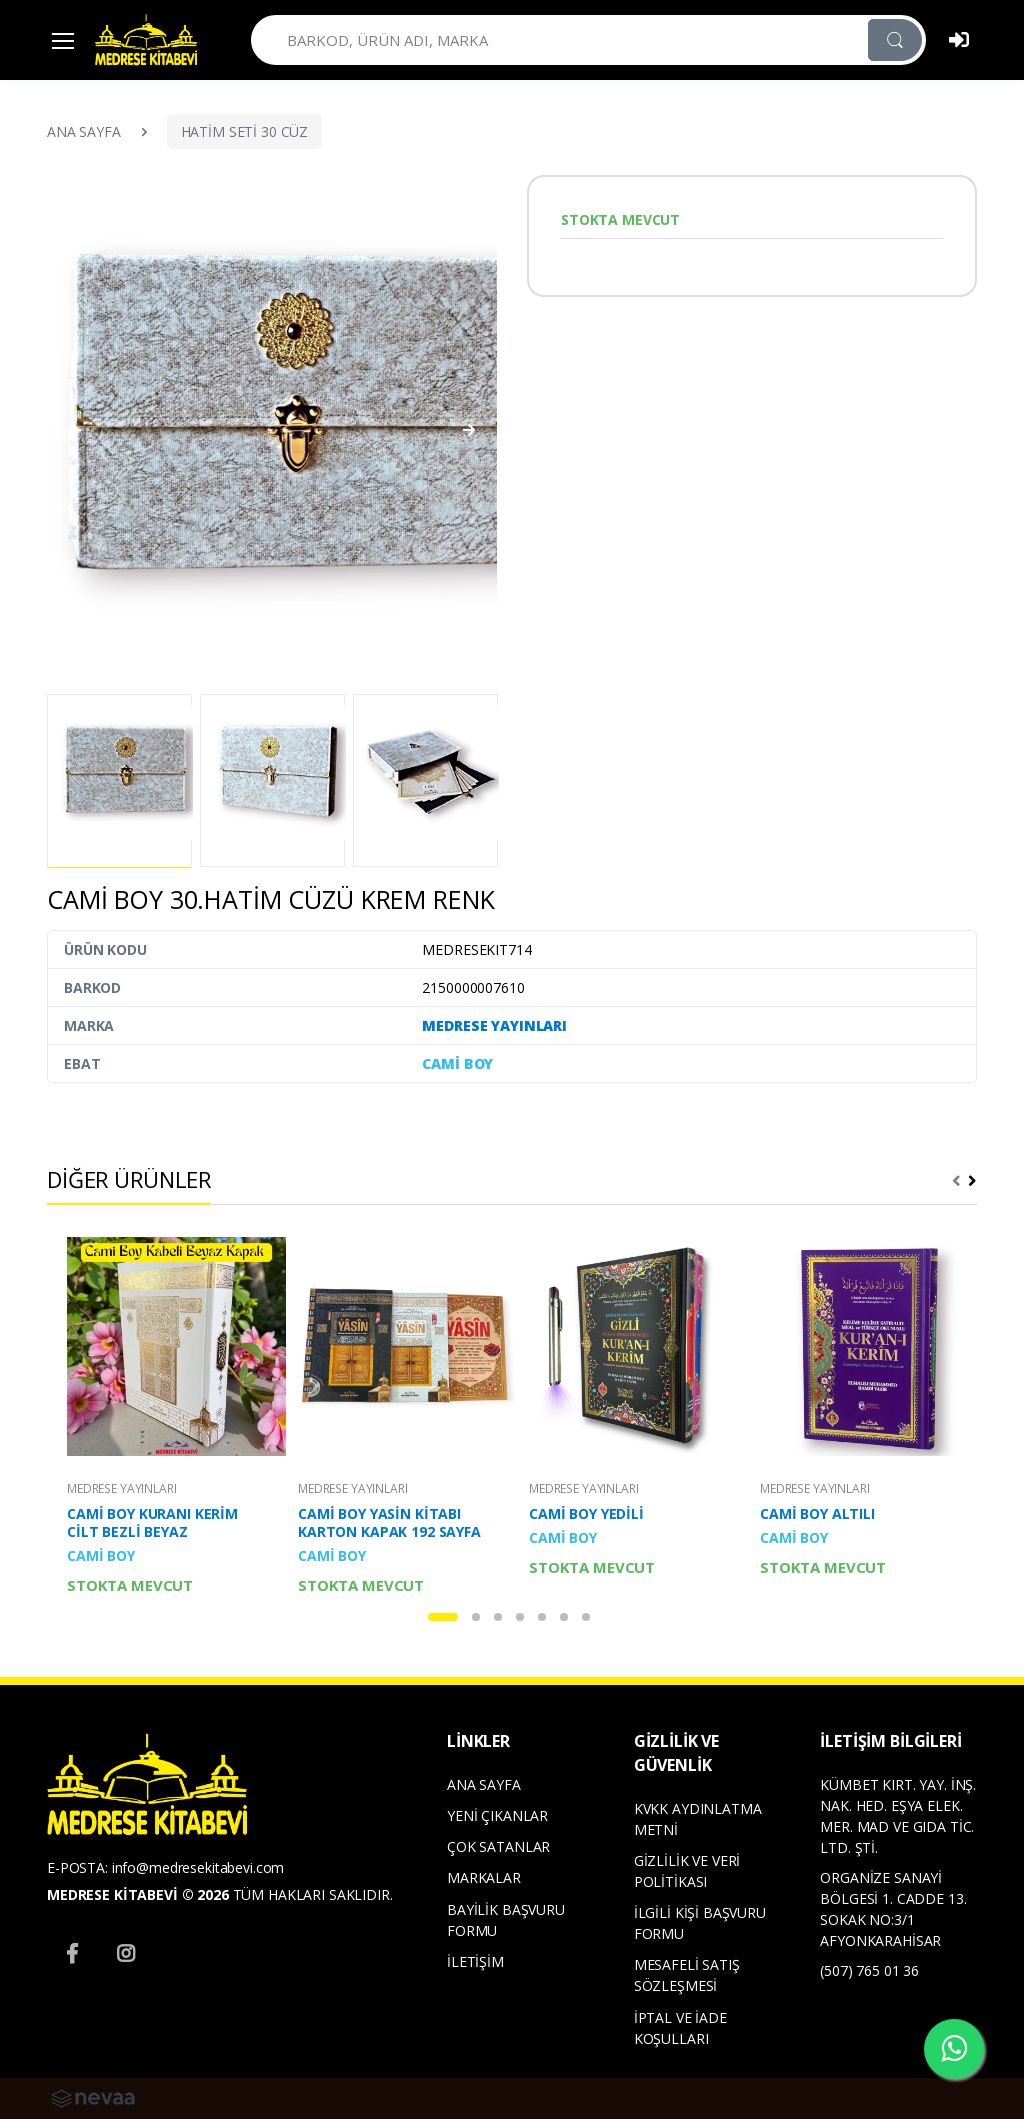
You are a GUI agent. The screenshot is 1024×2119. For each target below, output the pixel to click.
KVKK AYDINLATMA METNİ (698, 1819)
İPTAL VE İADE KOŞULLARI (680, 2028)
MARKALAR (484, 1877)
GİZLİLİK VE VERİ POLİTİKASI (687, 1871)
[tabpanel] (166, 1416)
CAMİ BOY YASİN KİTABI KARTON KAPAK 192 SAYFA (389, 1523)
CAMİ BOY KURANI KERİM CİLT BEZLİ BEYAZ (152, 1523)
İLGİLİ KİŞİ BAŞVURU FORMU (700, 1923)
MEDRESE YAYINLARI (494, 1025)
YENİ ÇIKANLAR (497, 1815)
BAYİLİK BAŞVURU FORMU (506, 1920)
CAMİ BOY (457, 1063)
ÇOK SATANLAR (498, 1846)
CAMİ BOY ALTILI (817, 1514)
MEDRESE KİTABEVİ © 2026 (138, 1894)
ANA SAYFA (84, 131)
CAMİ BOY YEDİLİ (586, 1514)
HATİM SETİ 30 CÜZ (245, 131)
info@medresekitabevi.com (198, 1867)
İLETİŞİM (475, 1961)
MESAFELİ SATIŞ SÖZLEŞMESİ (687, 1975)
